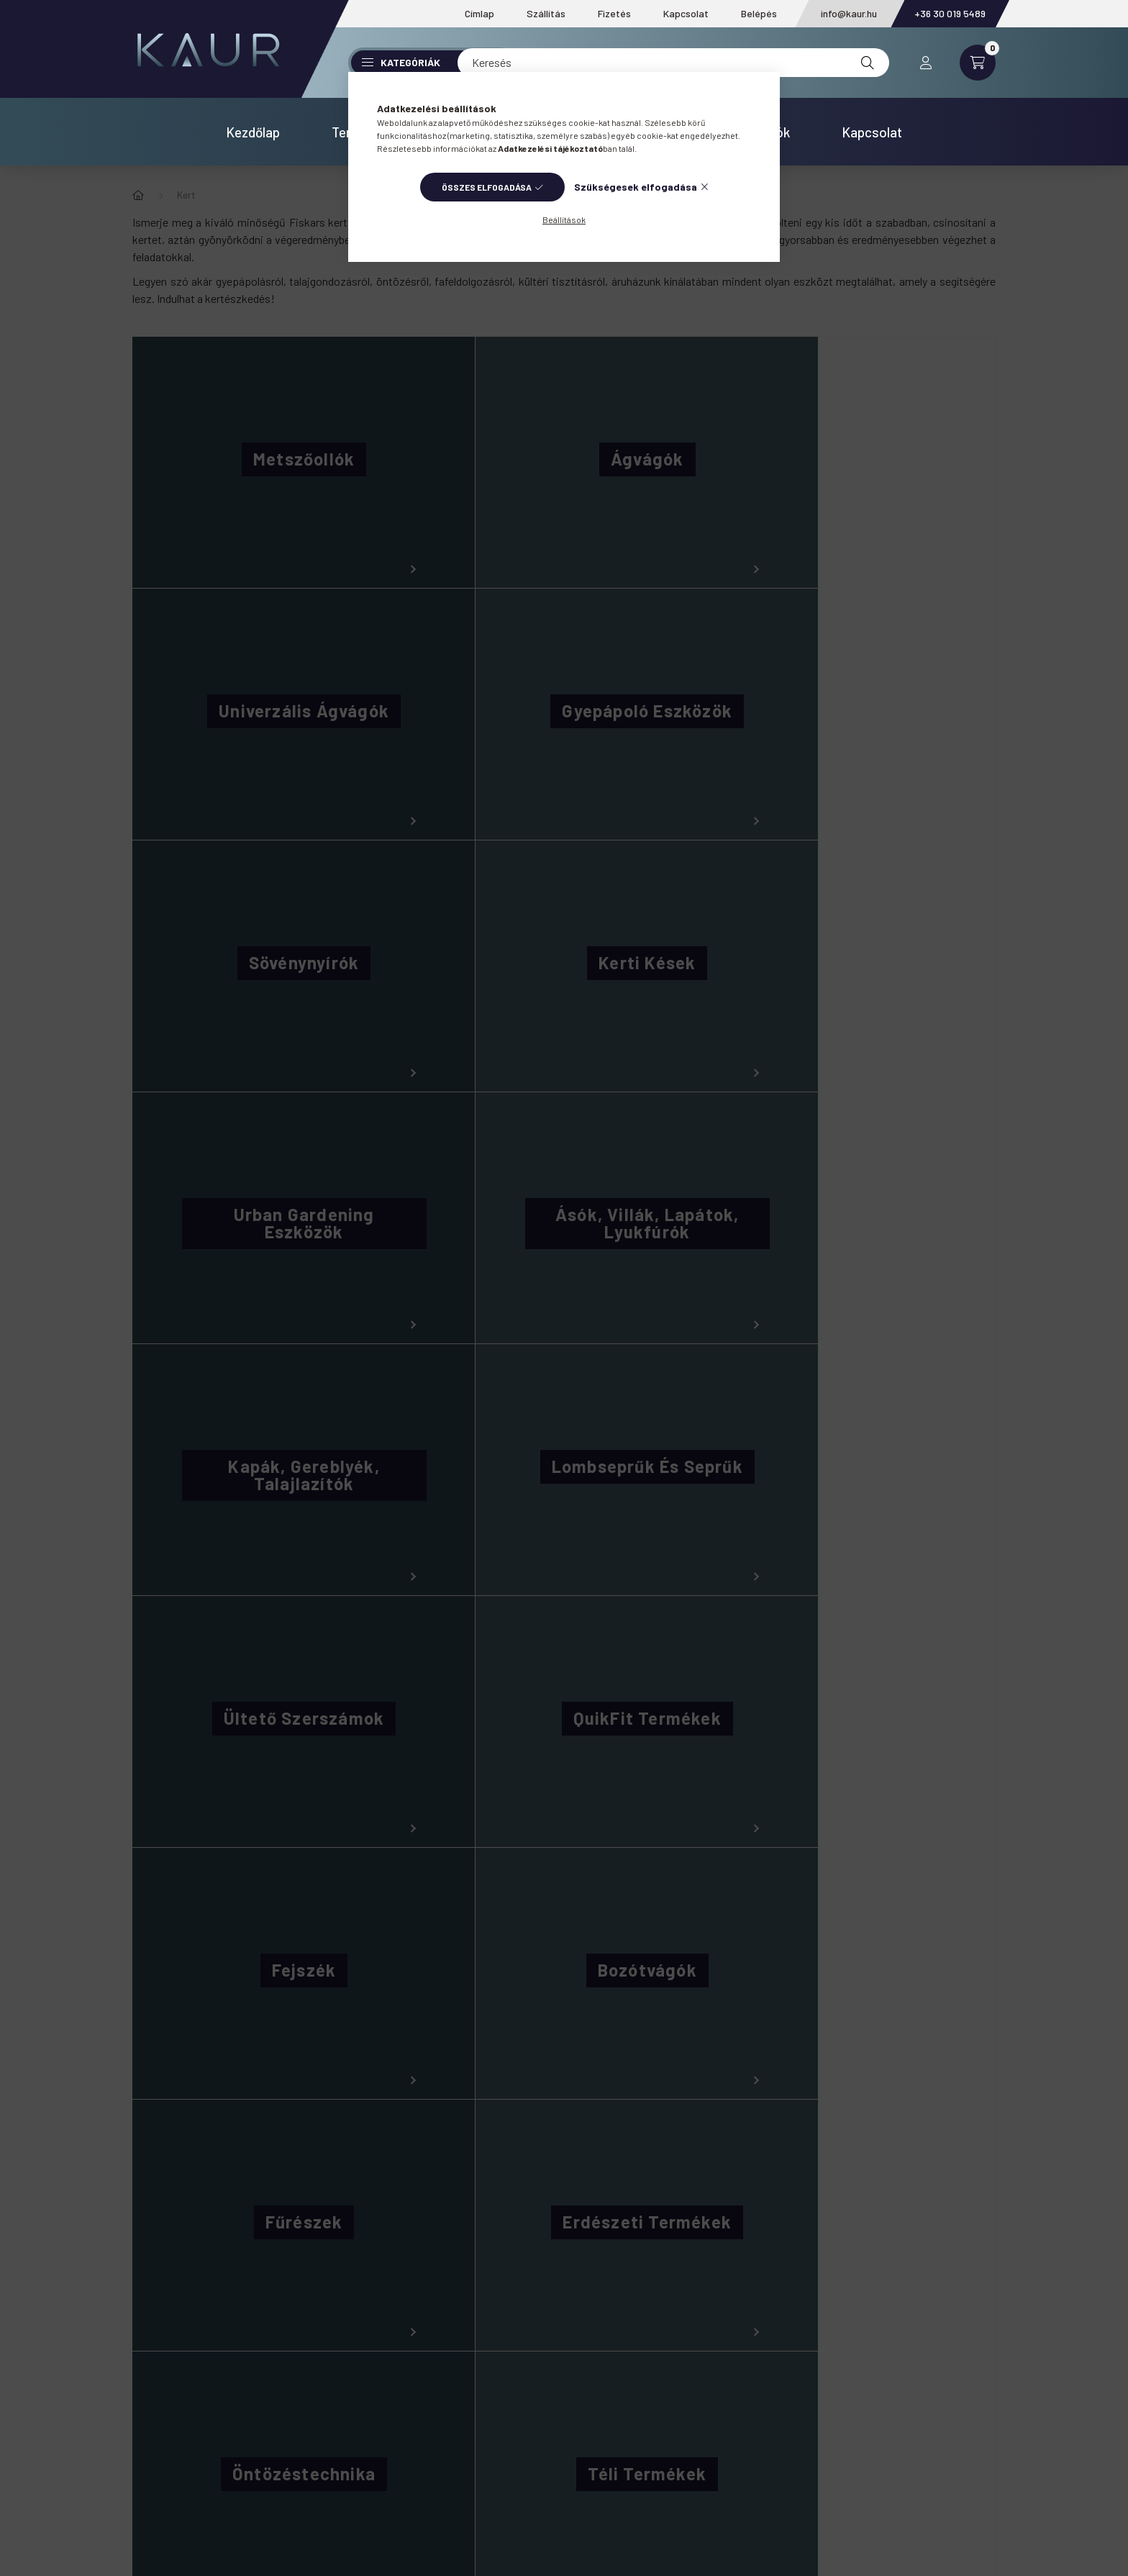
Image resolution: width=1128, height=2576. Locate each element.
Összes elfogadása (487, 187)
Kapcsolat (686, 13)
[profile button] (926, 63)
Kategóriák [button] (401, 62)
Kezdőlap (253, 132)
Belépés (759, 13)
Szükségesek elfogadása (635, 187)
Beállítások (564, 219)
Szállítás (546, 13)
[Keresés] (673, 62)
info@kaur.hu (849, 13)
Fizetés (614, 13)
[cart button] (978, 63)
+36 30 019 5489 (950, 13)
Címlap (479, 13)
